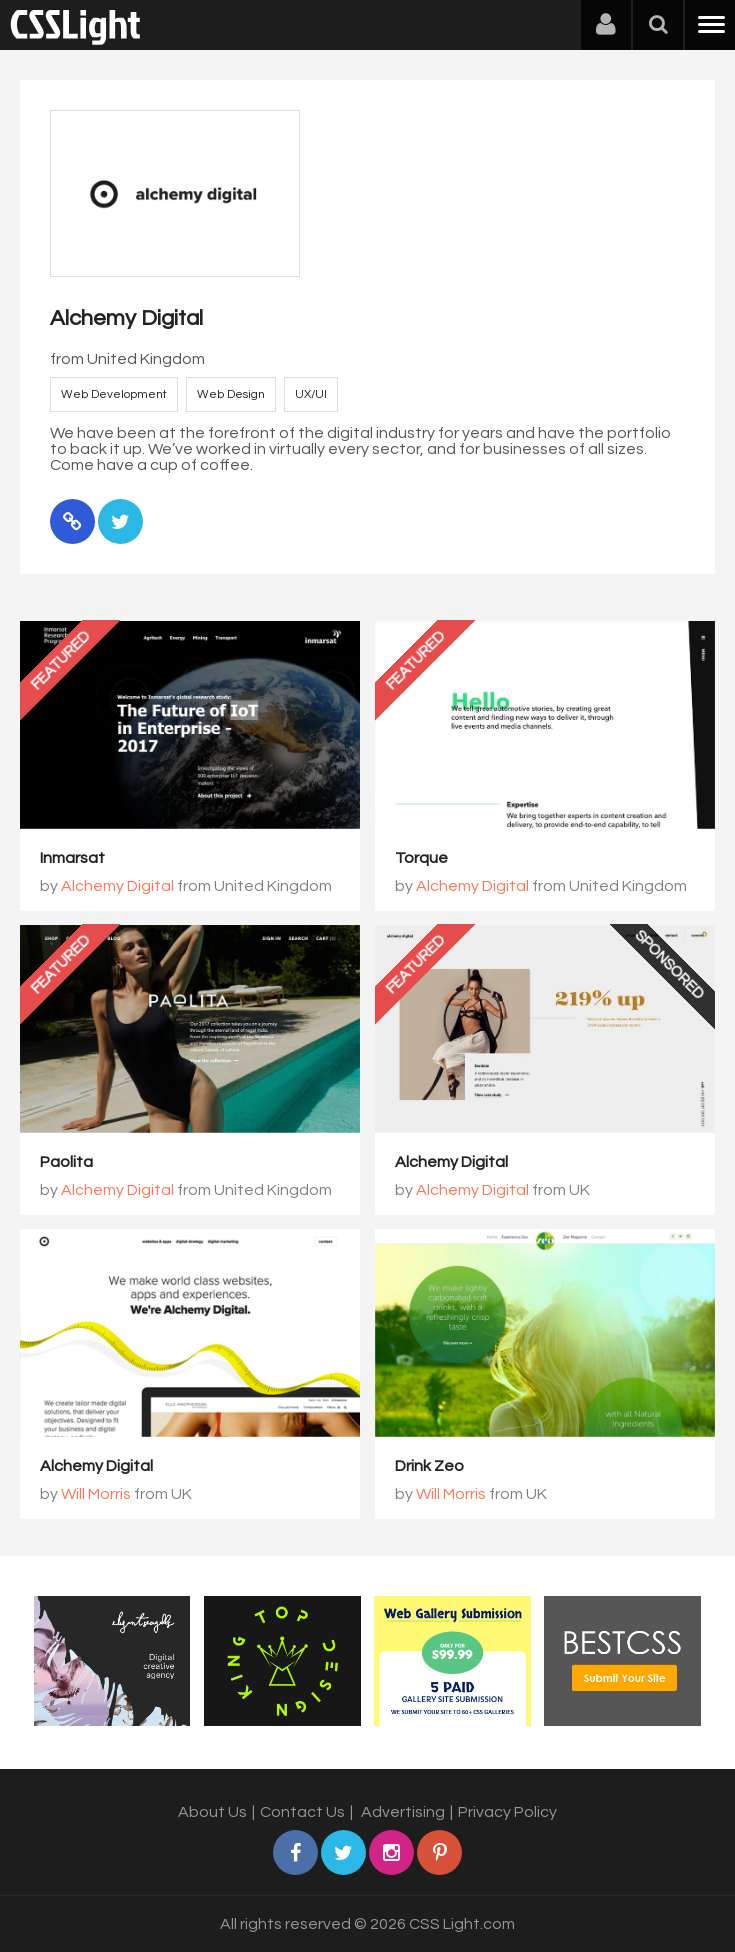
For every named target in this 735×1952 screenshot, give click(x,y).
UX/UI (311, 394)
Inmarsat (72, 858)
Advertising (403, 1812)
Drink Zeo (429, 1466)
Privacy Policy (507, 1812)
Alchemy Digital (117, 886)
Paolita (66, 1162)
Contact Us (302, 1812)
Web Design (231, 394)
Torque (421, 858)
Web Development (114, 394)
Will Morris (96, 1494)
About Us (212, 1812)
